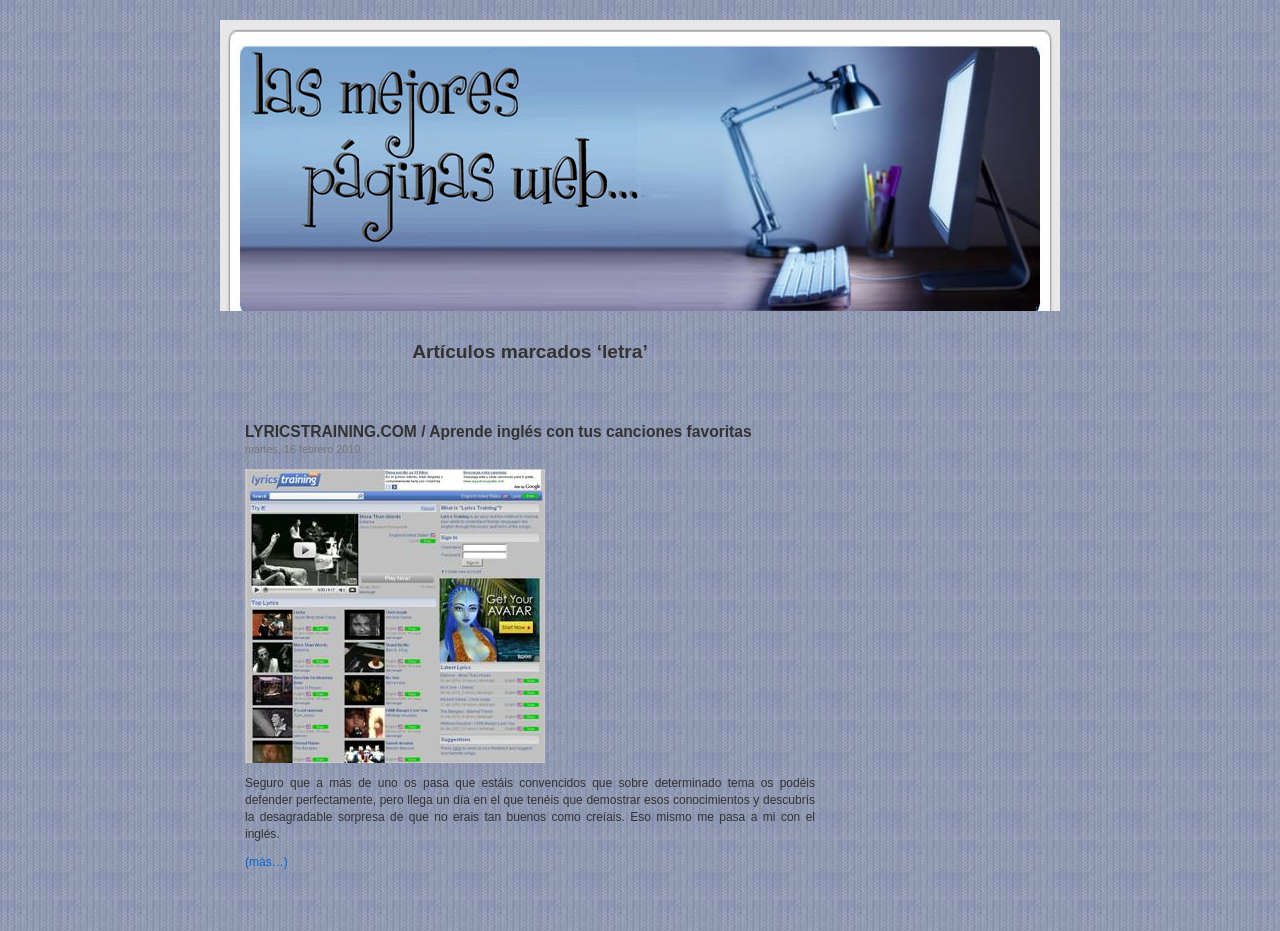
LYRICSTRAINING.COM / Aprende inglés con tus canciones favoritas (498, 431)
